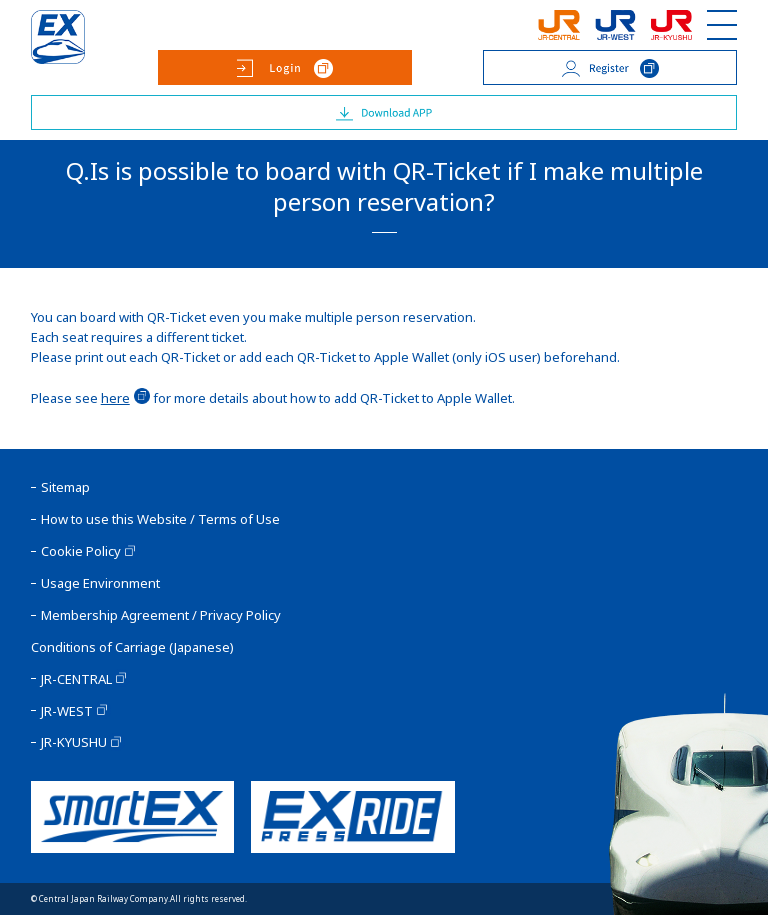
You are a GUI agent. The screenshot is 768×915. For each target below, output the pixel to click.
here (115, 398)
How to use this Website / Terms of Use (160, 519)
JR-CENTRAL (76, 679)
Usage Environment (100, 583)
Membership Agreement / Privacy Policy (161, 615)
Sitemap (65, 487)
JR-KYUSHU (74, 742)
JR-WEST (67, 711)
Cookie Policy (81, 551)
